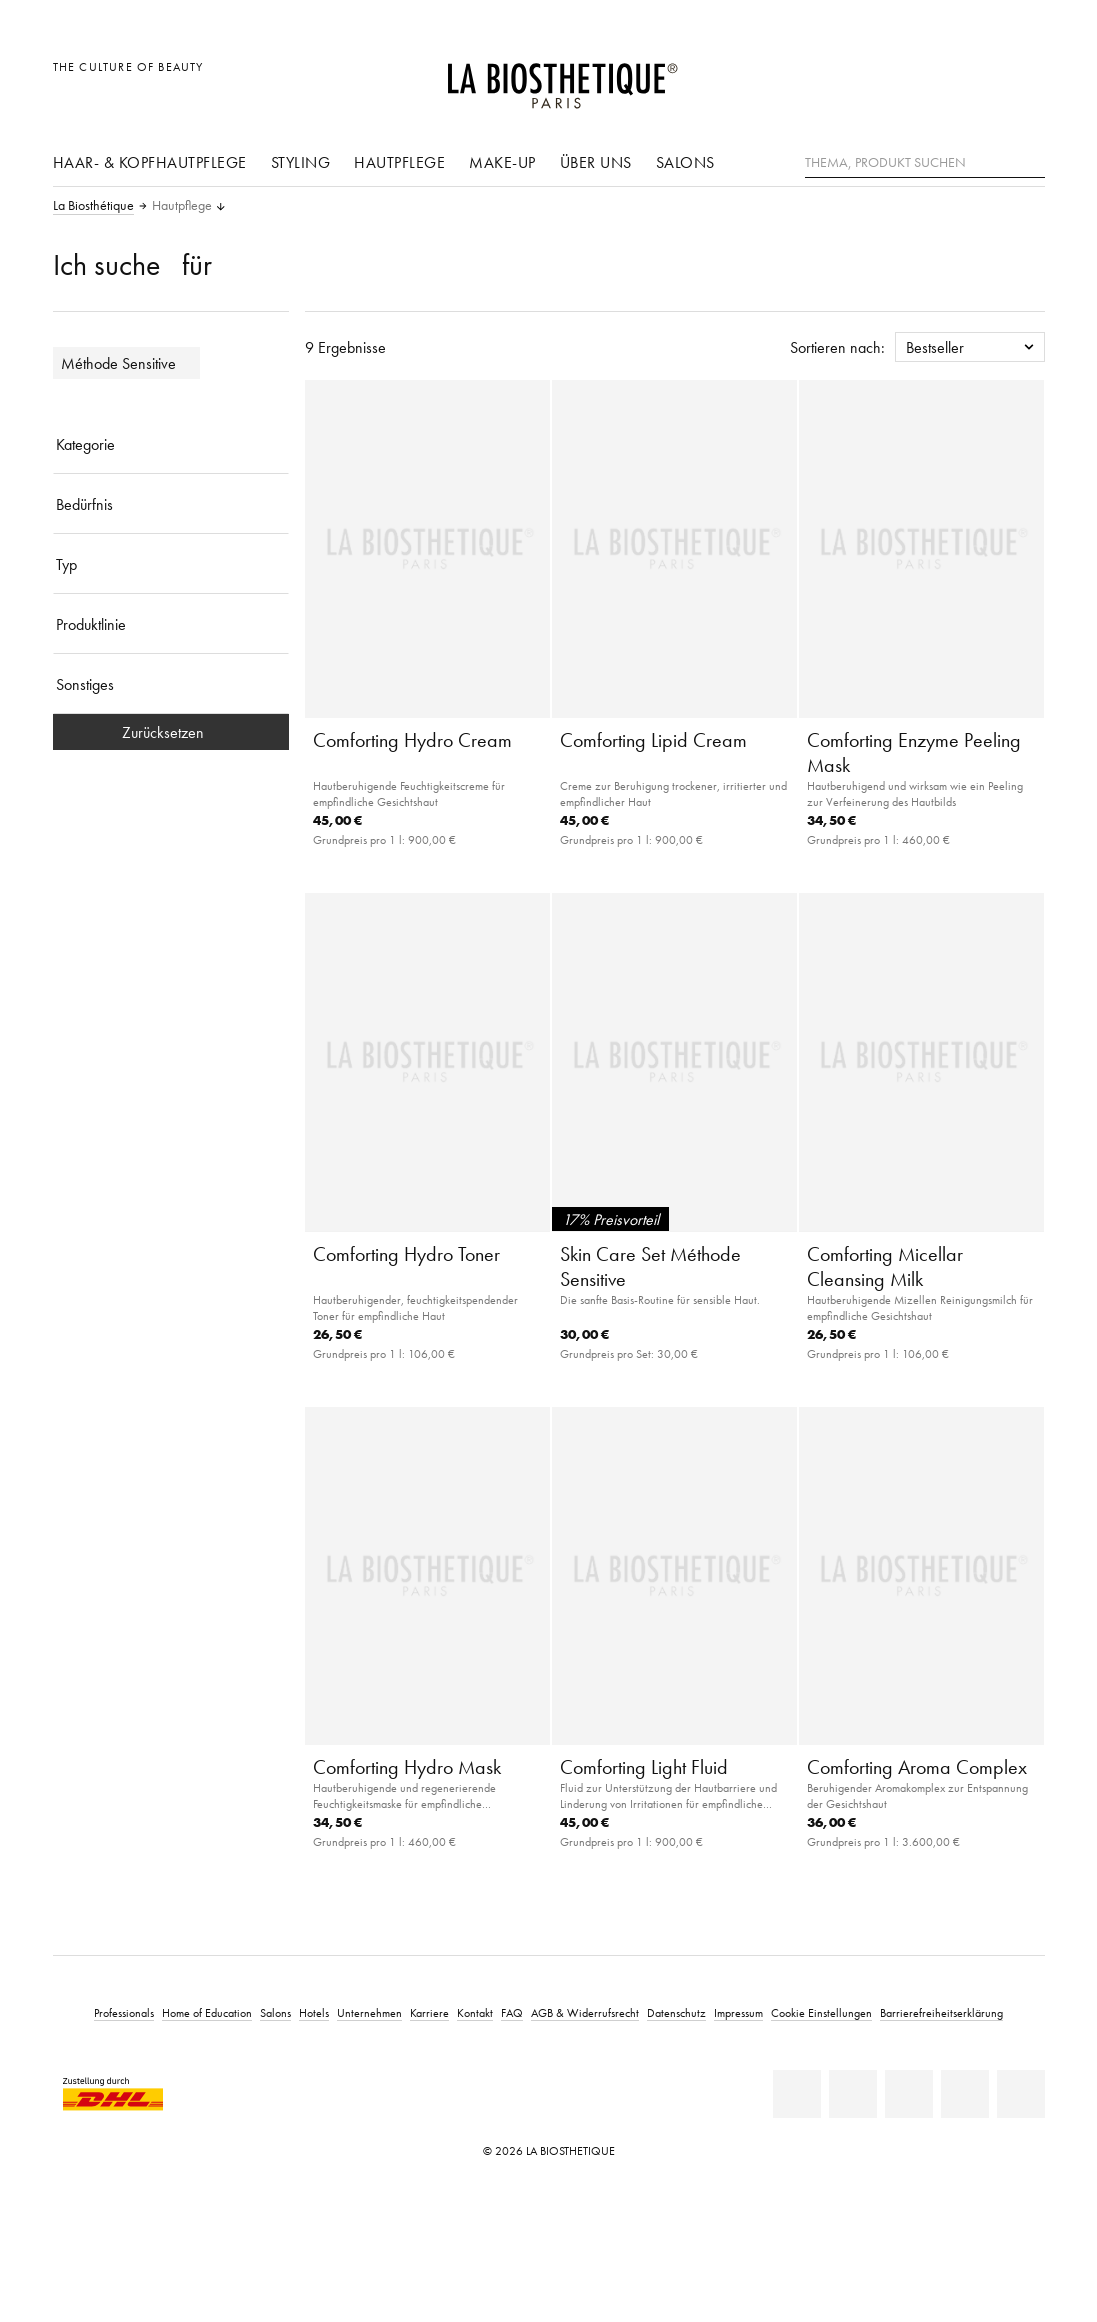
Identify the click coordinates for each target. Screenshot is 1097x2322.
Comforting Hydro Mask (407, 1767)
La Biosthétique (93, 206)
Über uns (596, 162)
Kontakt (475, 2012)
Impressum (738, 2012)
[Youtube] (909, 2094)
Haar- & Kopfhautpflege (150, 162)
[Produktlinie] (171, 624)
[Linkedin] (797, 2094)
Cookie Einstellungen (821, 2012)
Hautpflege (399, 162)
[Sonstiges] (171, 684)
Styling (301, 162)
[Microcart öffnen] (1023, 77)
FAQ (512, 2012)
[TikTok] (1021, 2094)
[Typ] (171, 564)
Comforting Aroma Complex (917, 1767)
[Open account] (978, 77)
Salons (685, 162)
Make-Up (502, 162)
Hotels (314, 2012)
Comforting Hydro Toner (406, 1254)
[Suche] (1030, 160)
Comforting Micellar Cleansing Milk (885, 1266)
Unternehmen (369, 2012)
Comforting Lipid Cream (653, 740)
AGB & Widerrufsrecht (585, 2012)
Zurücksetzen (171, 732)
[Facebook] (853, 2094)
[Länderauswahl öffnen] (933, 77)
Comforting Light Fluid (644, 1767)
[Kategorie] (171, 444)
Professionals (124, 2012)
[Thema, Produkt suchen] (925, 163)
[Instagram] (965, 2094)
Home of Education (207, 2012)
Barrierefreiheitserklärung (941, 2012)
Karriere (429, 2012)
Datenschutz (676, 2012)
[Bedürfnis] (171, 504)
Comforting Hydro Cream (412, 740)
